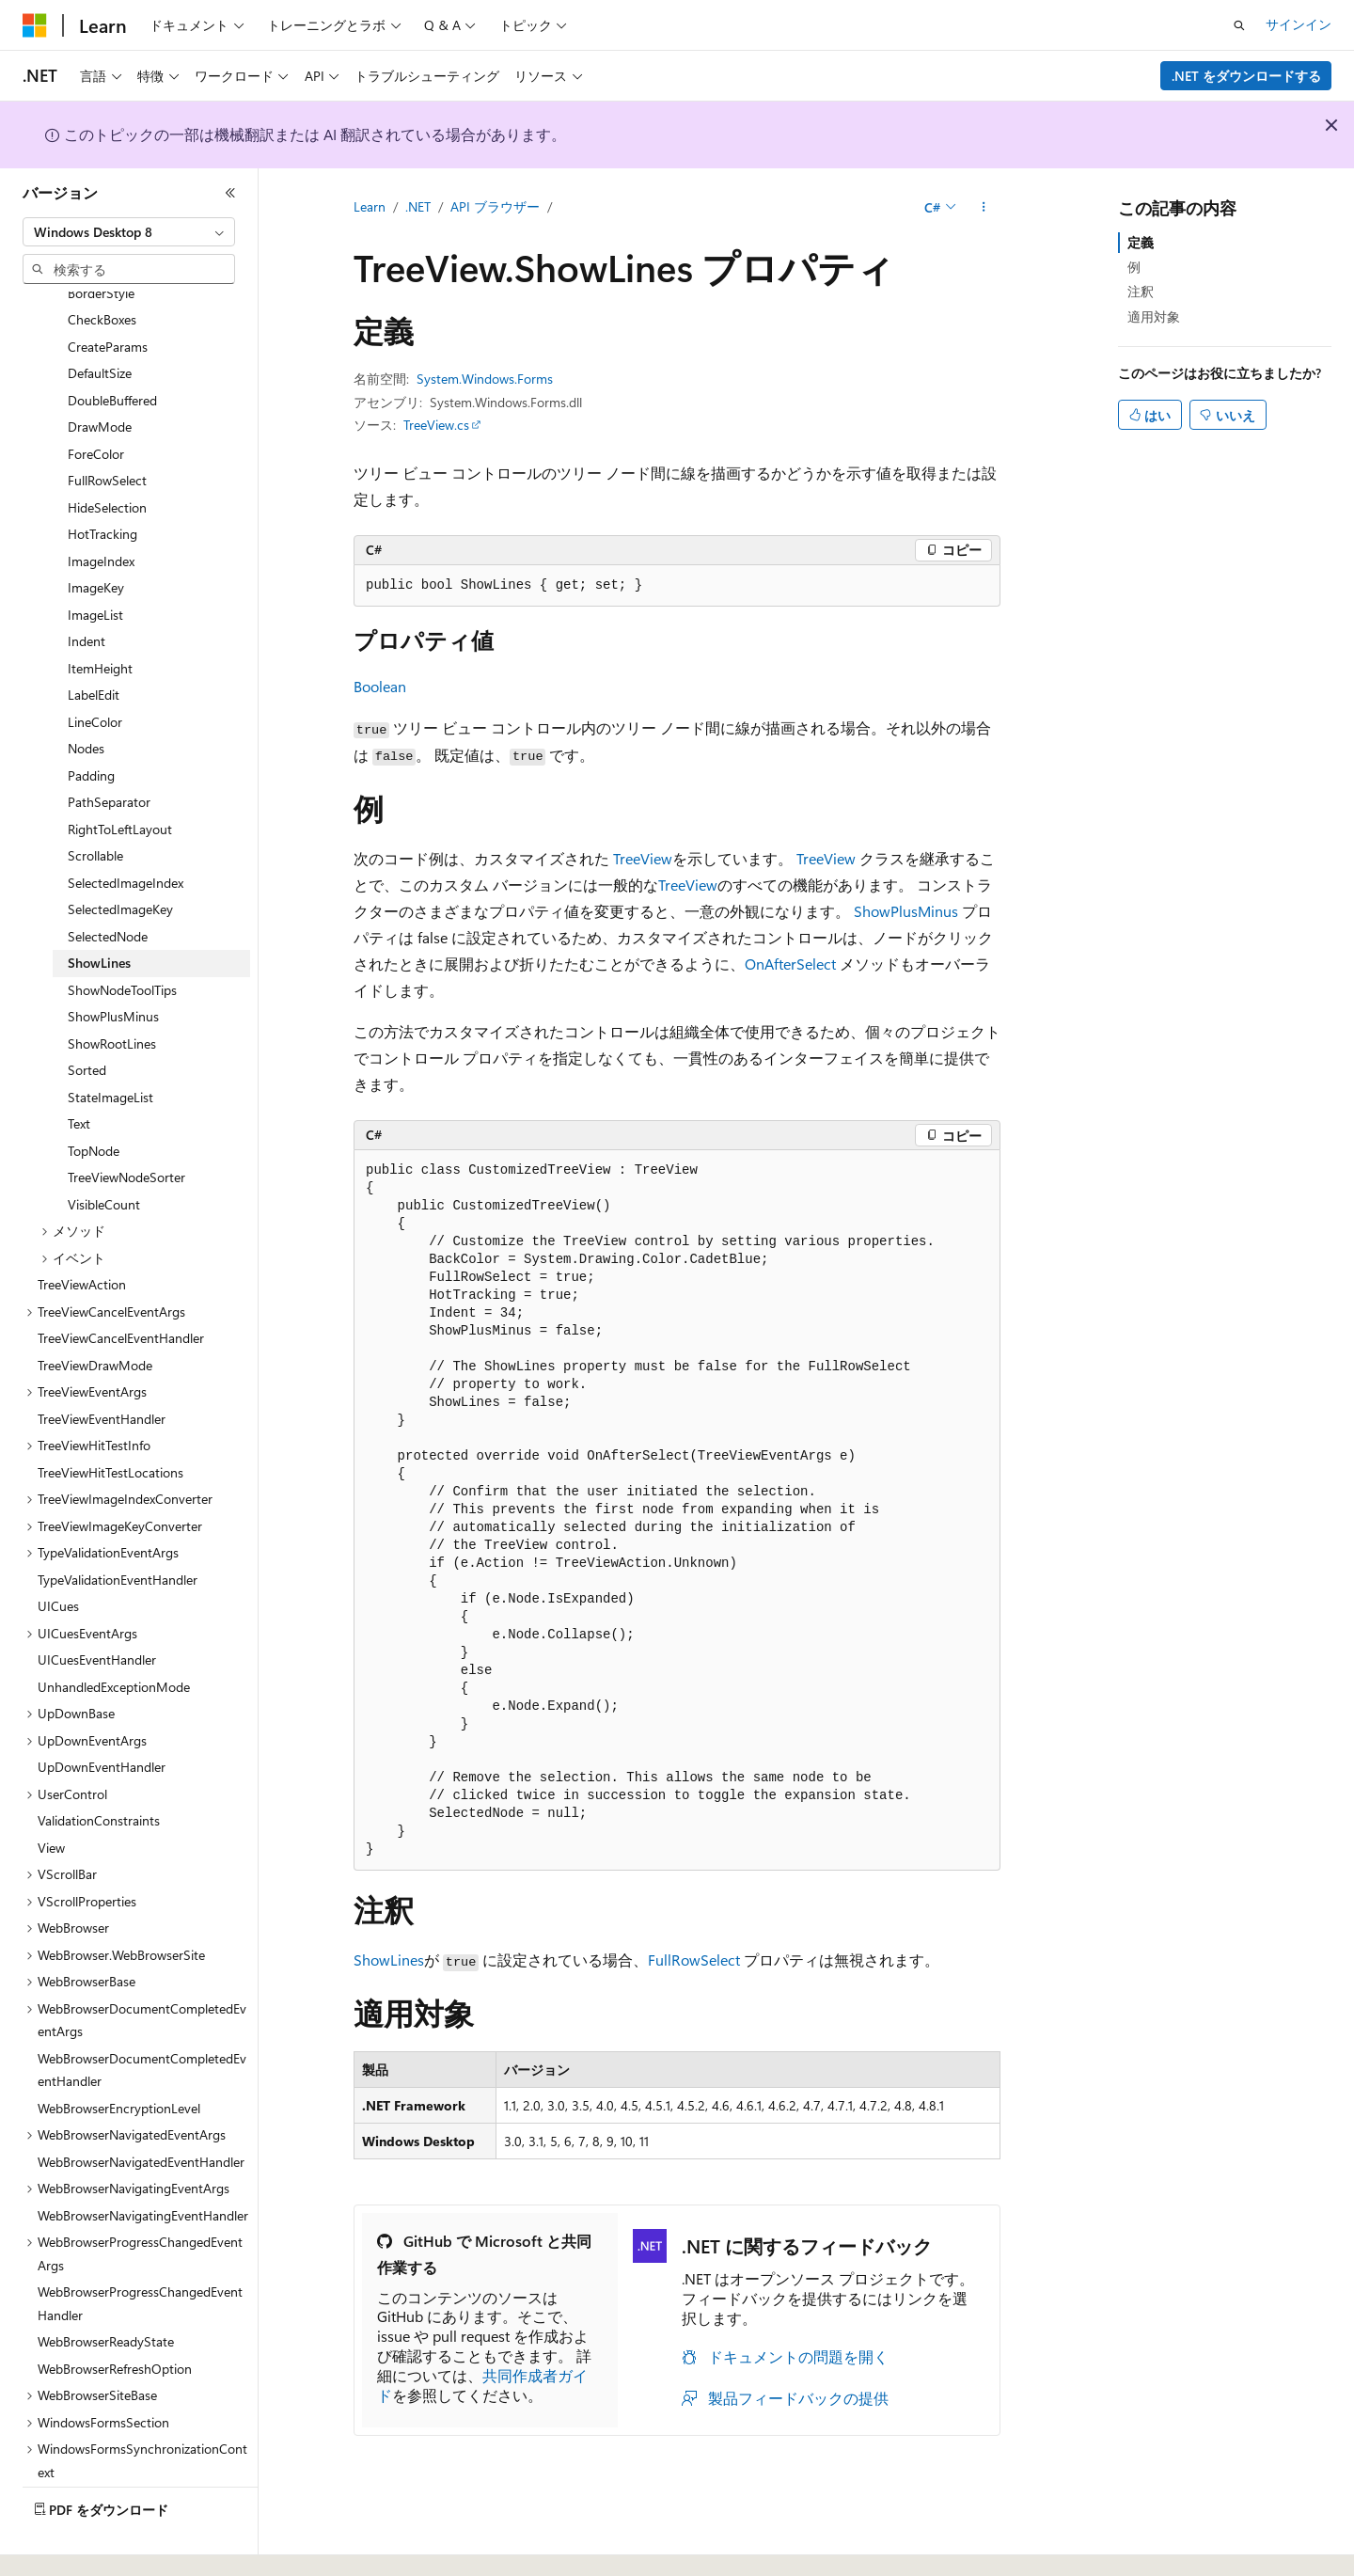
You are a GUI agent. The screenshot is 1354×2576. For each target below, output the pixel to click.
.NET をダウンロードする (1246, 76)
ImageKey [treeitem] (96, 536)
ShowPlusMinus (906, 911)
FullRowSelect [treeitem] (107, 428)
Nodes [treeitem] (86, 696)
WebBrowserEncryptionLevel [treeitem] (119, 2056)
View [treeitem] (51, 1796)
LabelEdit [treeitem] (93, 643)
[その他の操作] (984, 208)
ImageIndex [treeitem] (101, 509)
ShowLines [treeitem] (99, 911)
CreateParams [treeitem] (108, 295)
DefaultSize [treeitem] (100, 321)
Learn (370, 206)
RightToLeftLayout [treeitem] (120, 777)
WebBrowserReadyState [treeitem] (106, 2290)
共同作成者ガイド (482, 2385)
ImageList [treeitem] (95, 563)
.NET (418, 206)
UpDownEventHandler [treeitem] (101, 1715)
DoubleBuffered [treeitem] (112, 348)
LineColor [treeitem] (95, 670)
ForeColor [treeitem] (96, 402)
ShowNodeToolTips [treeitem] (122, 938)
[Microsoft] (35, 25)
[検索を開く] (1239, 25)
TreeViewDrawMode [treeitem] (95, 1313)
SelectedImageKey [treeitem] (120, 857)
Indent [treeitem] (86, 589)
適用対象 (1153, 316)
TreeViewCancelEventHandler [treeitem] (121, 1286)
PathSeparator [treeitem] (109, 750)
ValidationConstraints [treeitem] (99, 1769)
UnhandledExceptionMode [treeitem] (114, 1635)
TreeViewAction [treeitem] (82, 1232)
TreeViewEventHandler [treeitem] (101, 1367)
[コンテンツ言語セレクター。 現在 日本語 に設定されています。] (61, 2541)
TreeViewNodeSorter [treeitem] (126, 1125)
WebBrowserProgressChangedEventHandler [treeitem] (140, 2251)
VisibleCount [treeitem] (104, 1153)
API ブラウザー (495, 206)
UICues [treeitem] (58, 1554)
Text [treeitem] (79, 1072)
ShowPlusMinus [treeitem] (113, 964)
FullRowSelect (694, 1959)
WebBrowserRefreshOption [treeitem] (115, 2317)
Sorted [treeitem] (87, 1018)
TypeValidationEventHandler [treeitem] (117, 1528)
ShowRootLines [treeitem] (112, 992)
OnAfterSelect (790, 963)
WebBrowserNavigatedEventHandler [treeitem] (141, 2110)
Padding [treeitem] (91, 724)
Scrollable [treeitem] (95, 804)
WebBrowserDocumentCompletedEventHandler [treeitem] (142, 2018)
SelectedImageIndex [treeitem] (125, 831)
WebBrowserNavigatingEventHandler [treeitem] (143, 2164)
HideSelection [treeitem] (107, 456)
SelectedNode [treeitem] (108, 884)
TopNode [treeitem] (93, 1099)
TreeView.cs (436, 425)
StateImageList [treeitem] (110, 1045)
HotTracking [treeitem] (102, 482)
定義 (1140, 242)
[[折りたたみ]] (230, 193)
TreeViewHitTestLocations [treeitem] (110, 1421)
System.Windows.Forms (485, 378)
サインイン (1298, 24)
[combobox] (129, 232)
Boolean (380, 686)
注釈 (1140, 291)
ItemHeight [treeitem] (100, 616)
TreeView (642, 858)
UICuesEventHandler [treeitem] (97, 1608)
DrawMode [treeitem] (100, 375)
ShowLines (389, 1959)
